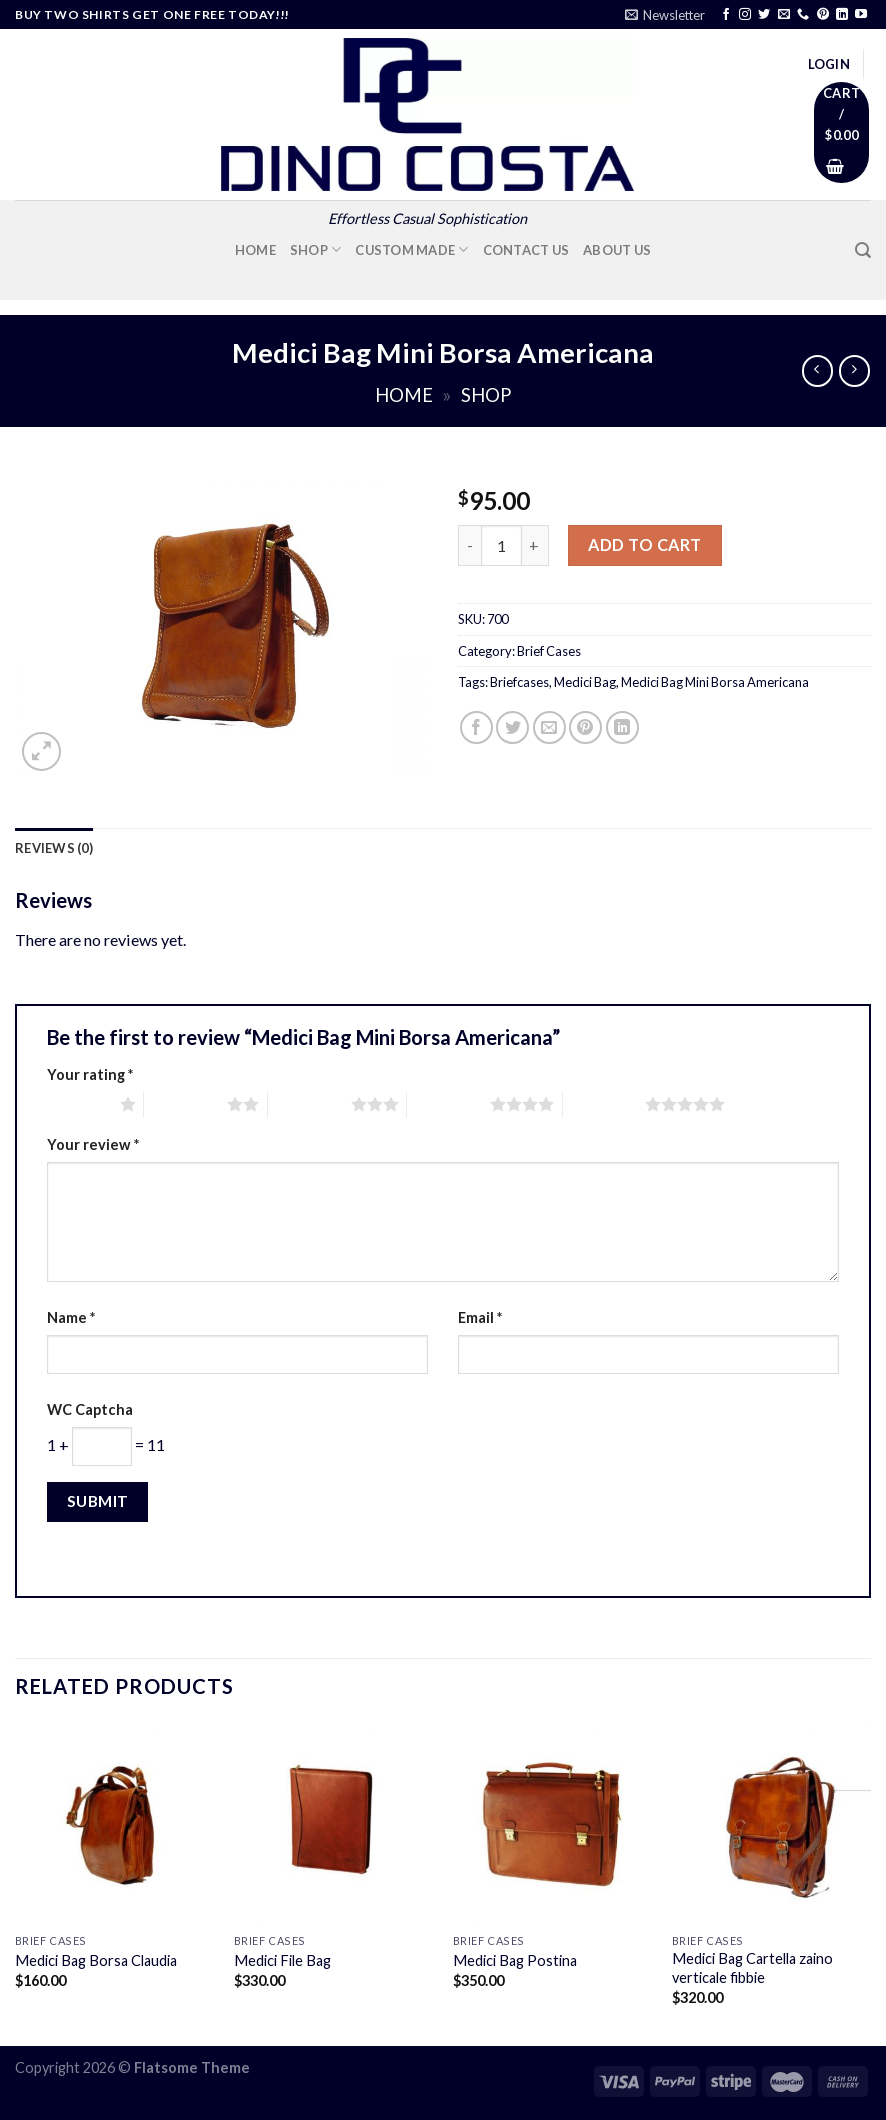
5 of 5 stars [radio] (604, 1104)
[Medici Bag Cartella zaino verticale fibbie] (771, 1823)
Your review (93, 1144)
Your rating (90, 1074)
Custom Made (411, 249)
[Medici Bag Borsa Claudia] (114, 1823)
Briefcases (519, 682)
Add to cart (644, 544)
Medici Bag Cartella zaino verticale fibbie (752, 1968)
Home (255, 250)
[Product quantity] (501, 545)
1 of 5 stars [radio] (78, 1104)
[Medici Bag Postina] (552, 1823)
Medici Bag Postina (515, 1960)
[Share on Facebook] (476, 727)
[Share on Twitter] (512, 727)
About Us (617, 250)
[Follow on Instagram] (745, 15)
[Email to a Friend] (549, 727)
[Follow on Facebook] (726, 15)
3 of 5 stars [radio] (309, 1104)
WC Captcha (90, 1409)
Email (480, 1317)
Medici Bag (585, 682)
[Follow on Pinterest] (823, 15)
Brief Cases (549, 651)
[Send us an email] (784, 15)
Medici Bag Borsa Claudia (96, 1960)
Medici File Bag (282, 1960)
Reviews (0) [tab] (54, 848)
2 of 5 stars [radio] (185, 1104)
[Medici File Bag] (333, 1823)
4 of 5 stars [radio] (448, 1104)
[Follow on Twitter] (764, 15)
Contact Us (526, 250)
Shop (316, 249)
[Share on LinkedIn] (622, 727)
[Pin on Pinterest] (585, 727)
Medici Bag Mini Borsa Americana (715, 682)
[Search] (863, 250)
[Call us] (803, 15)
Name (71, 1317)
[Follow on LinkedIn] (842, 15)
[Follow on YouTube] (861, 15)
